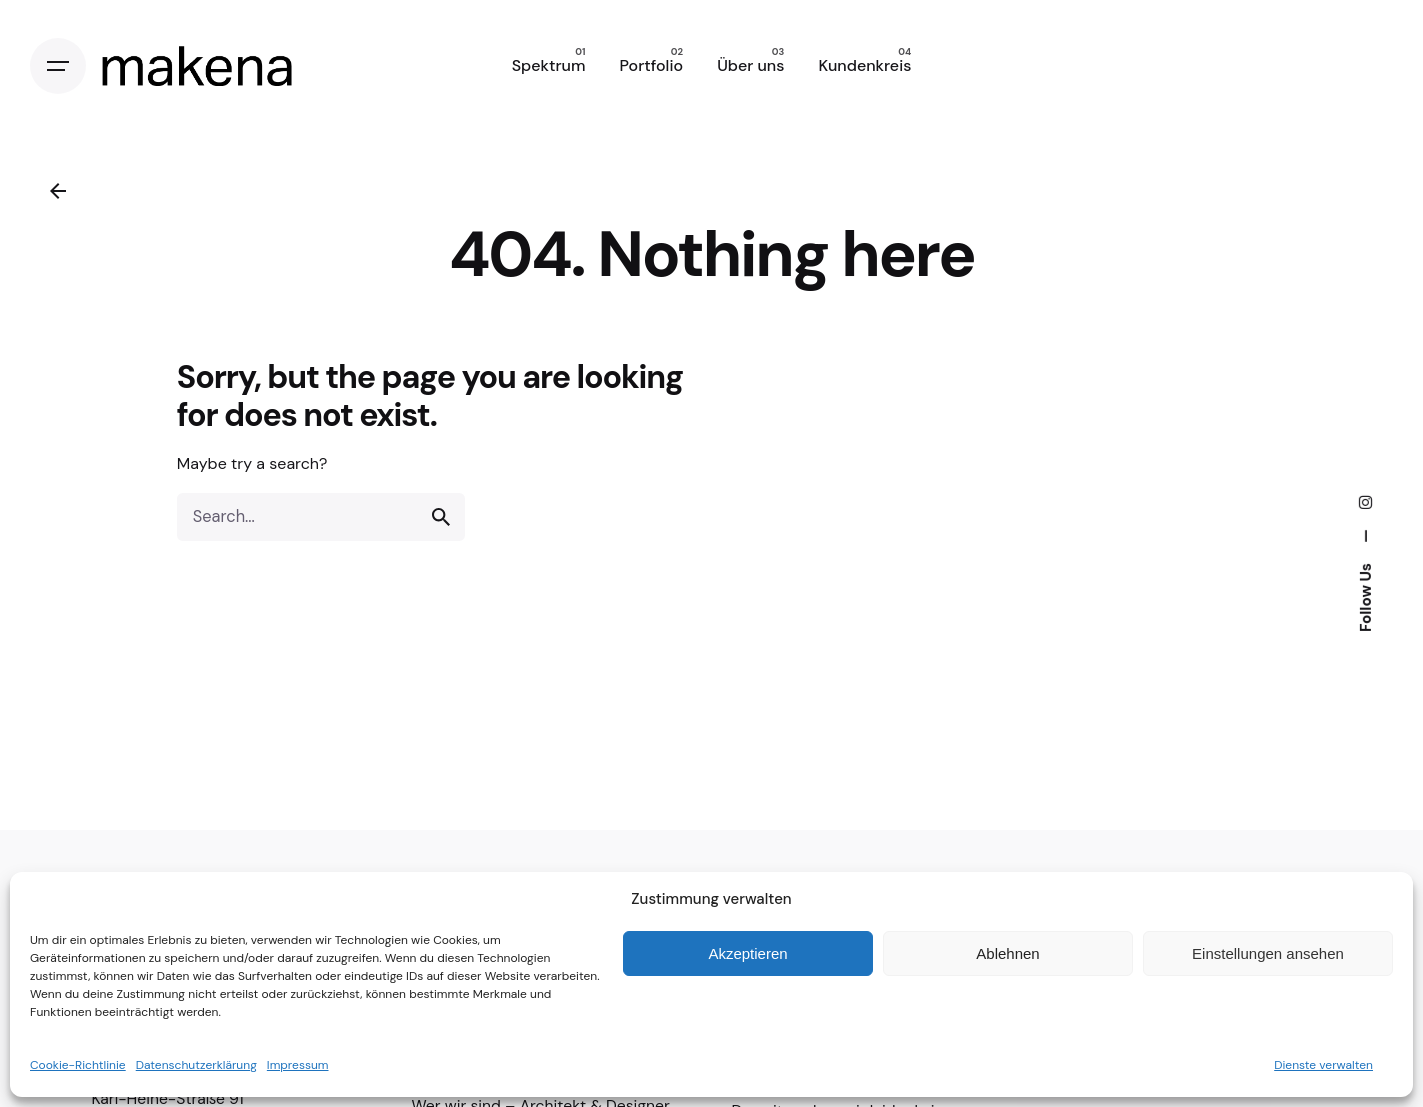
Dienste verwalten (1323, 1065)
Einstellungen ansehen (1268, 953)
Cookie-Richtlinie (78, 1065)
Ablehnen (1007, 953)
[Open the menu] (58, 66)
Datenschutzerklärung (196, 1065)
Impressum (298, 1065)
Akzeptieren (747, 953)
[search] (441, 517)
